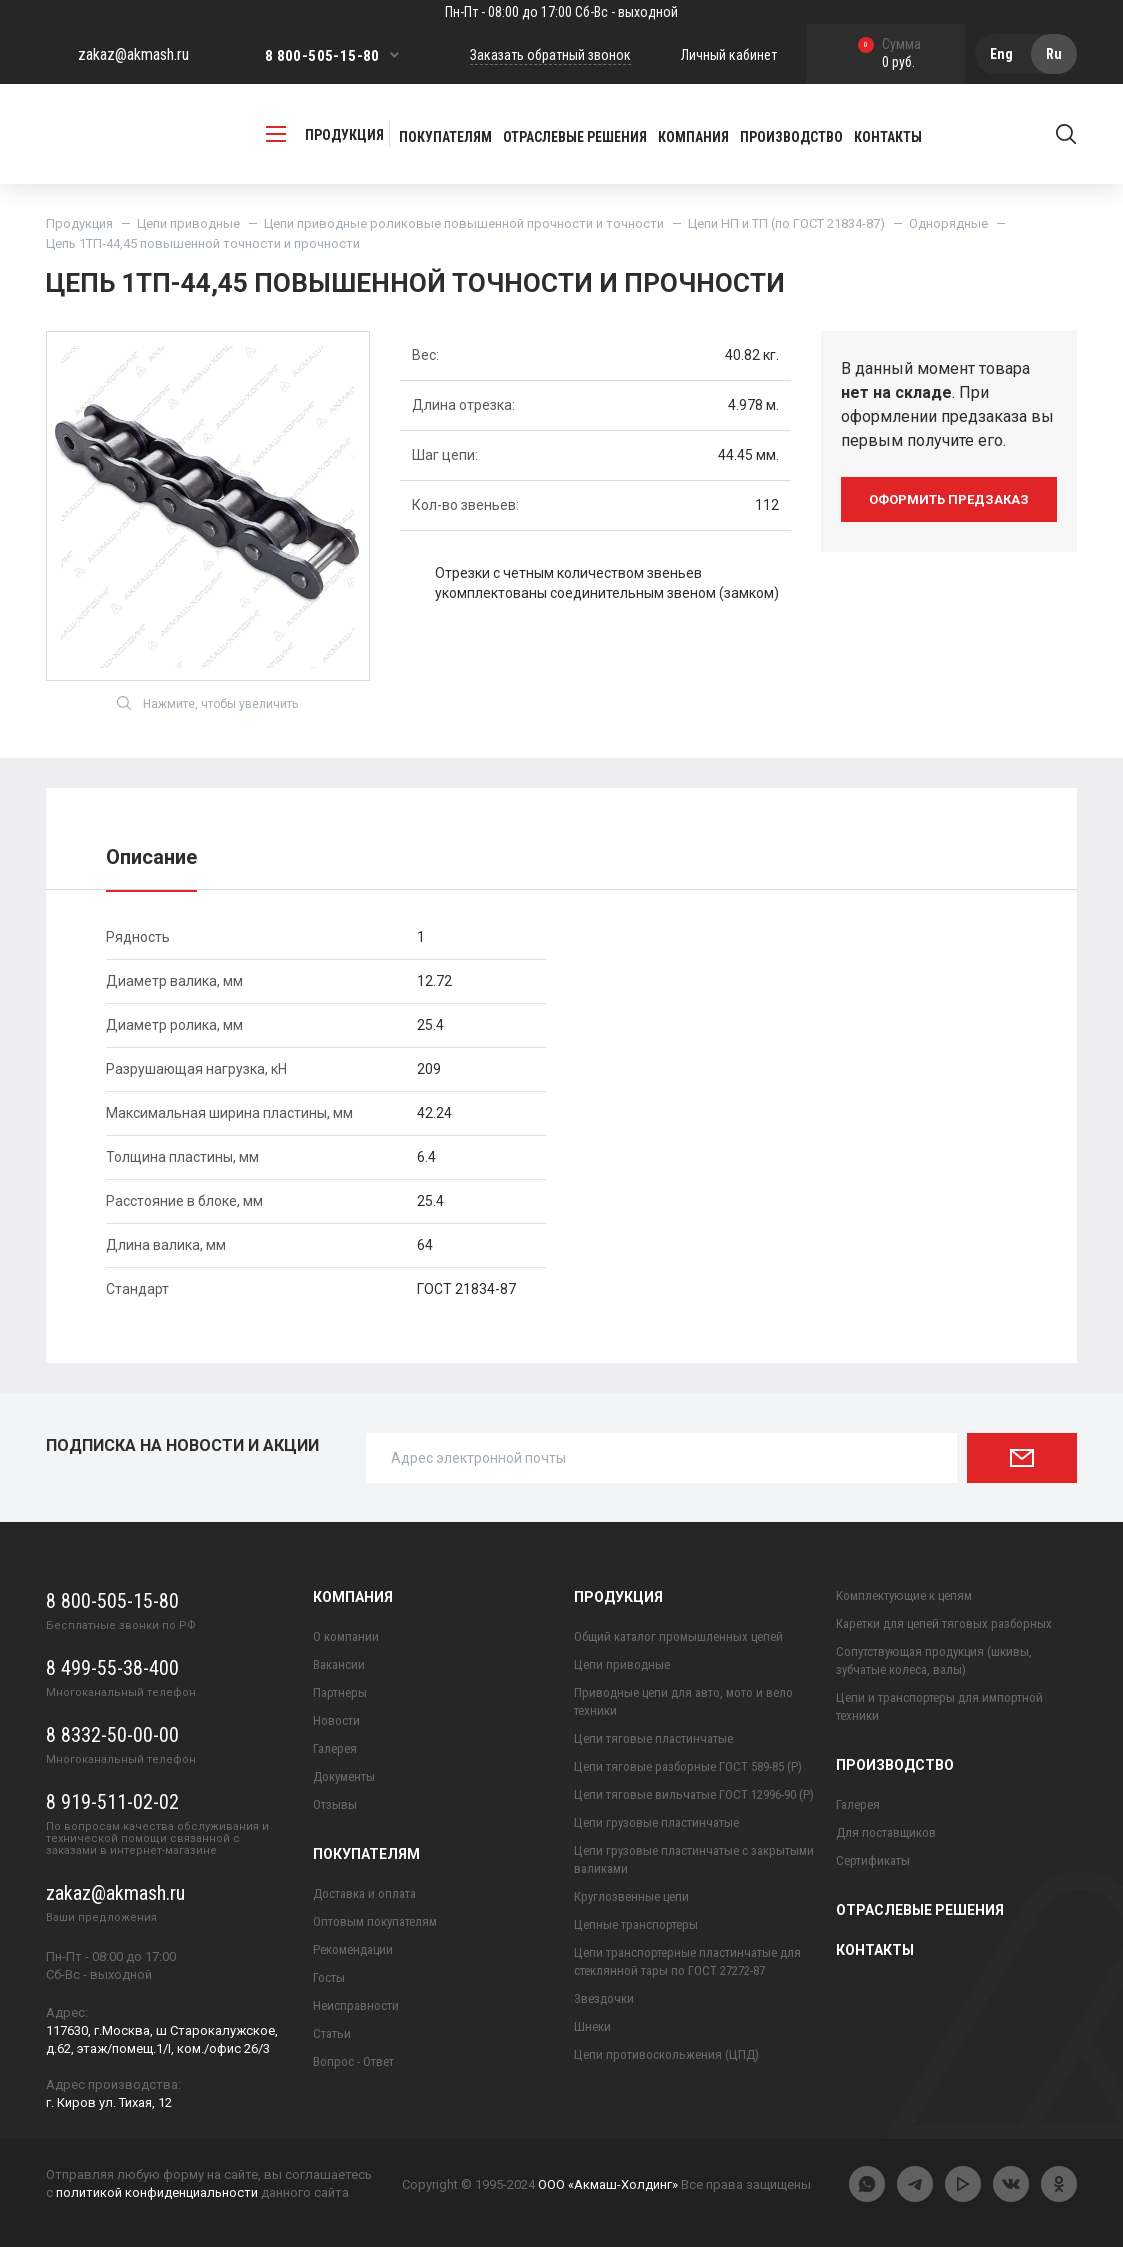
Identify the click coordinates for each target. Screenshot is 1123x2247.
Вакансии (339, 1664)
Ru (1054, 54)
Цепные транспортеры (636, 1924)
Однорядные (948, 223)
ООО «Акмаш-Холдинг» (608, 2184)
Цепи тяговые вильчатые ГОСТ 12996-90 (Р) (694, 1794)
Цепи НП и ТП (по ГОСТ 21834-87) (786, 223)
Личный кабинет (729, 55)
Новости (336, 1720)
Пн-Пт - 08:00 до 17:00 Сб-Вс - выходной (561, 12)
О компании (346, 1636)
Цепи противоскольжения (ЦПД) (666, 2054)
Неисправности (356, 2005)
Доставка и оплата (364, 1893)
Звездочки (604, 1998)
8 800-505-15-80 (322, 56)
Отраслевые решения (575, 137)
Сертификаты (873, 1860)
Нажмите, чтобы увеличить (207, 703)
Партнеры (340, 1692)
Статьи (332, 2033)
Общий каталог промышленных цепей (678, 1636)
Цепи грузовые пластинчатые (656, 1822)
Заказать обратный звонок (550, 55)
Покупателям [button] (445, 137)
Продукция (79, 223)
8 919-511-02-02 (112, 1802)
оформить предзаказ (949, 499)
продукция (325, 134)
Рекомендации (353, 1949)
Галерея (335, 1748)
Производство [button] (791, 137)
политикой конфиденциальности (157, 2192)
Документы (344, 1776)
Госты (329, 1977)
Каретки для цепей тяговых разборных (944, 1623)
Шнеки (592, 2026)
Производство (895, 1765)
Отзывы (335, 1804)
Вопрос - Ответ (353, 2061)
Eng (1001, 54)
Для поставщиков (886, 1832)
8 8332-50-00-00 (112, 1735)
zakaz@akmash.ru (133, 54)
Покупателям (366, 1854)
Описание (151, 857)
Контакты (888, 137)
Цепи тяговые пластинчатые (653, 1738)
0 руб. (889, 54)
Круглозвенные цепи (631, 1896)
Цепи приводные (188, 223)
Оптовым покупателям (375, 1921)
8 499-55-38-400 (112, 1668)
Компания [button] (693, 137)
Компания (353, 1597)
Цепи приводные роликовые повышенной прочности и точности (464, 223)
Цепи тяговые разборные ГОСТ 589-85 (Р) (688, 1766)
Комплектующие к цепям (904, 1595)
